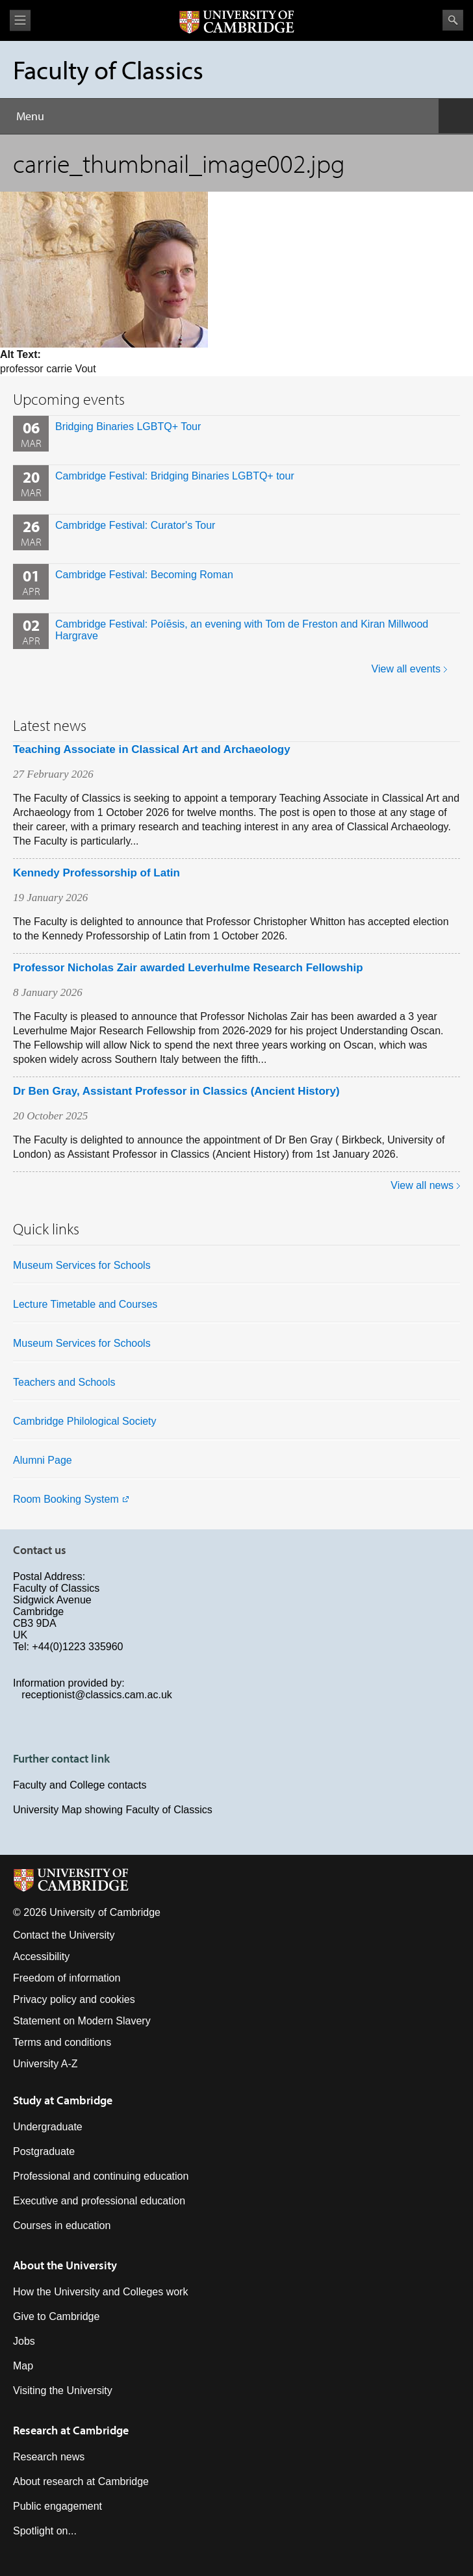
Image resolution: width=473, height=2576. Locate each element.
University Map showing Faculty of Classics (112, 1809)
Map (23, 2365)
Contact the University (64, 1935)
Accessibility (41, 1956)
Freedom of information (66, 1977)
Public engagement (57, 2506)
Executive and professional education (99, 2200)
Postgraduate (44, 2151)
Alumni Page (42, 1460)
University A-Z (45, 2063)
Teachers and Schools (64, 1382)
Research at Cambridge (71, 2430)
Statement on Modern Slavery (82, 2020)
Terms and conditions (62, 2042)
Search (452, 20)
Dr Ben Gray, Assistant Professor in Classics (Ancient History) (176, 1091)
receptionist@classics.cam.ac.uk (96, 1694)
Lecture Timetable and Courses (85, 1304)
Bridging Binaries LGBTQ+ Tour (128, 426)
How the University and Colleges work (100, 2291)
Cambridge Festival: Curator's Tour (135, 525)
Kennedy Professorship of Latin (96, 873)
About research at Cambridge (81, 2481)
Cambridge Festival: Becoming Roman (144, 574)
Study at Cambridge (62, 2100)
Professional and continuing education (100, 2176)
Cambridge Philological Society (85, 1421)
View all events (406, 668)
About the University (65, 2265)
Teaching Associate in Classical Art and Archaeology (151, 749)
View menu (20, 20)
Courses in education (61, 2225)
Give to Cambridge (56, 2316)
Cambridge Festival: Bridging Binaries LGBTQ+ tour (174, 475)
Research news (48, 2456)
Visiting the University (62, 2390)
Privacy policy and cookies (74, 1999)
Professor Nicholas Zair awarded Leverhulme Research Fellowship (188, 968)
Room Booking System (66, 1499)
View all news (422, 1185)
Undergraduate (48, 2126)
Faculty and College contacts (79, 1785)
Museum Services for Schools (82, 1265)
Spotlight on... (45, 2530)
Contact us (39, 1549)
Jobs (24, 2341)
